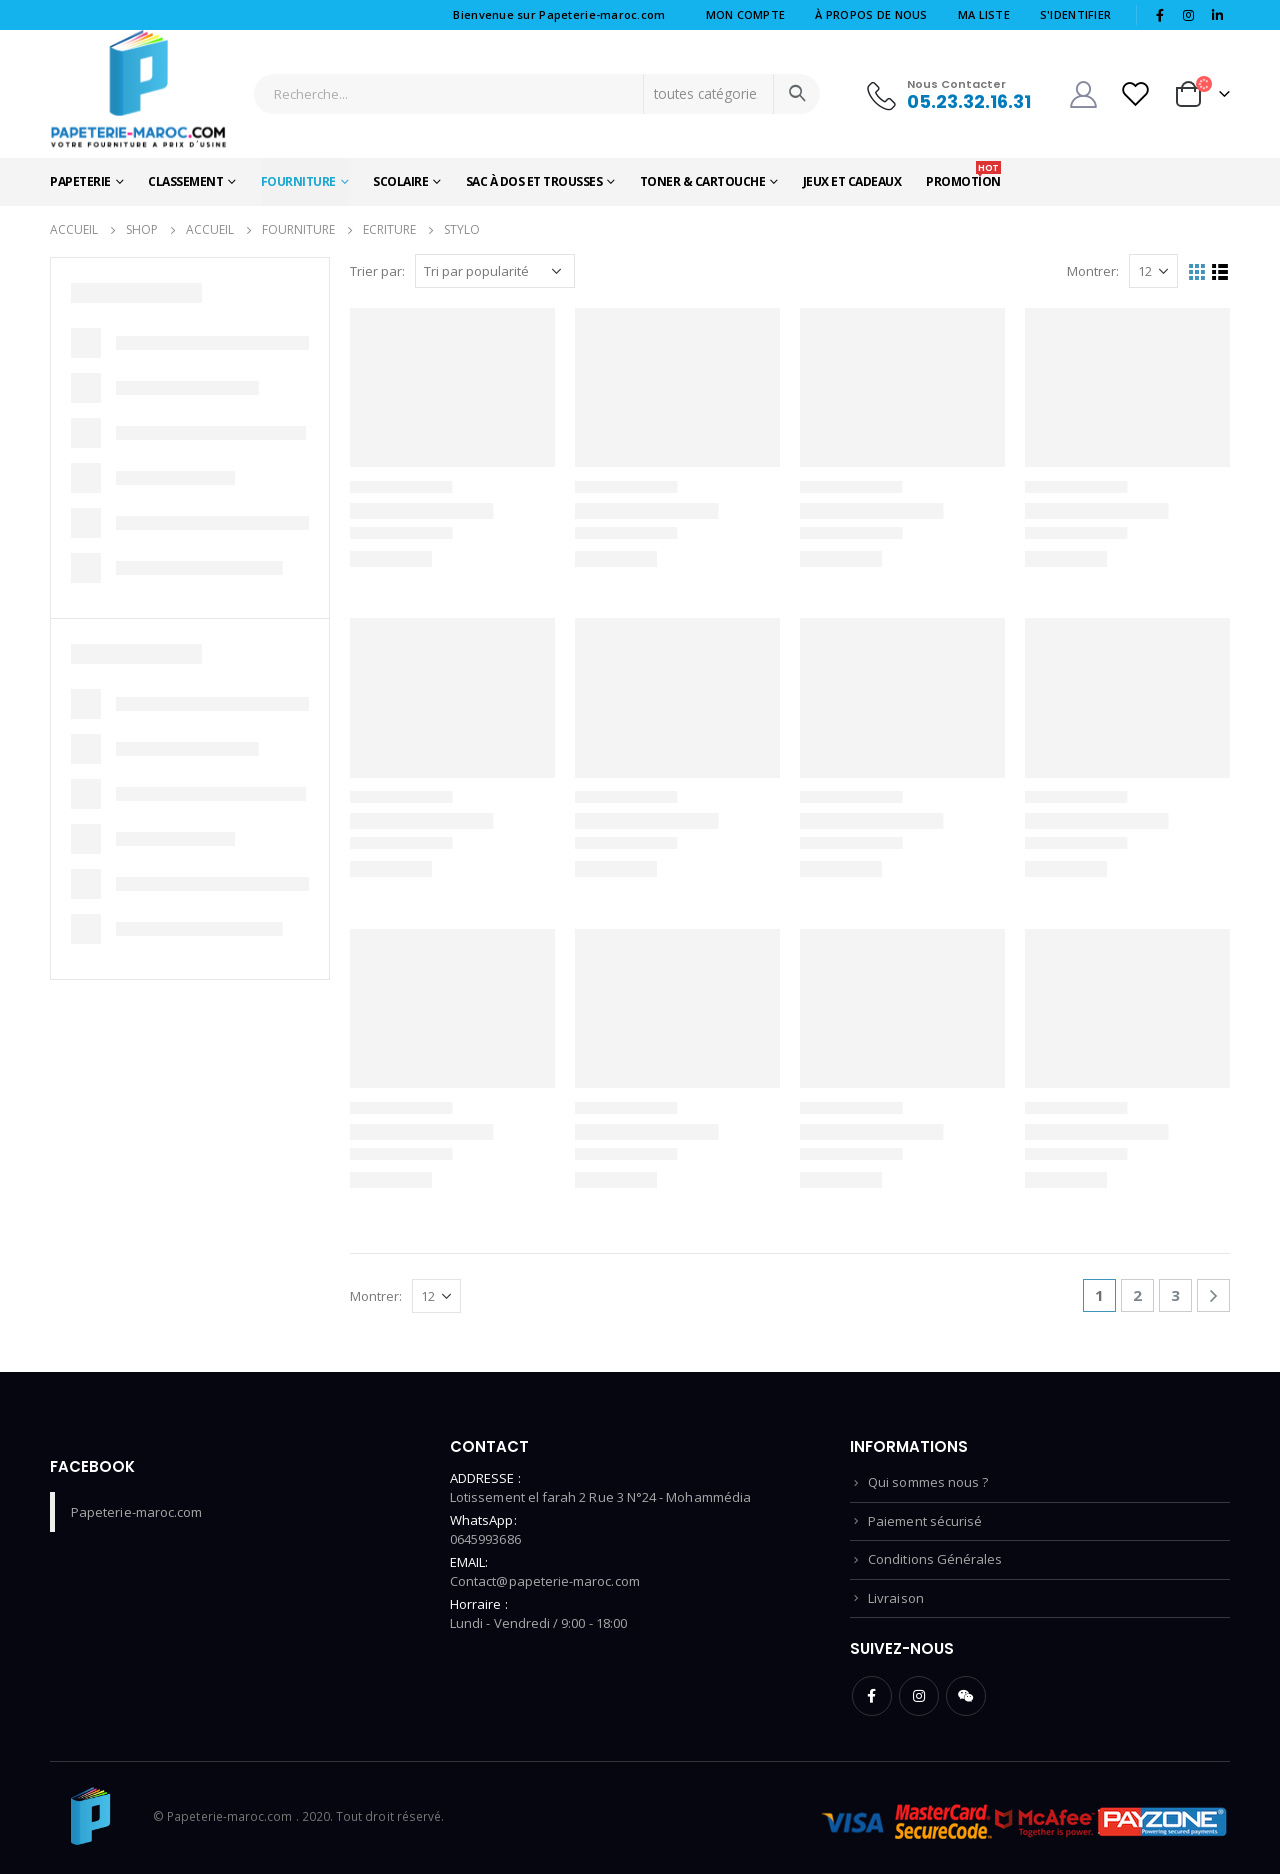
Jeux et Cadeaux (852, 181)
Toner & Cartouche (703, 181)
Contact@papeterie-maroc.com (545, 1581)
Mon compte (746, 14)
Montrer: (1093, 271)
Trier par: (377, 271)
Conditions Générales (935, 1559)
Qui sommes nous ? (928, 1482)
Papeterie (80, 181)
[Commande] (495, 271)
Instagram (919, 1696)
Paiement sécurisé (925, 1521)
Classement (185, 181)
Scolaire (400, 181)
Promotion (963, 175)
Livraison (896, 1598)
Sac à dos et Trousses (534, 181)
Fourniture (298, 181)
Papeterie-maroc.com (136, 1512)
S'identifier (1075, 14)
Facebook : (872, 1696)
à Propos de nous (871, 14)
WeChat (966, 1696)
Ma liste (984, 14)
